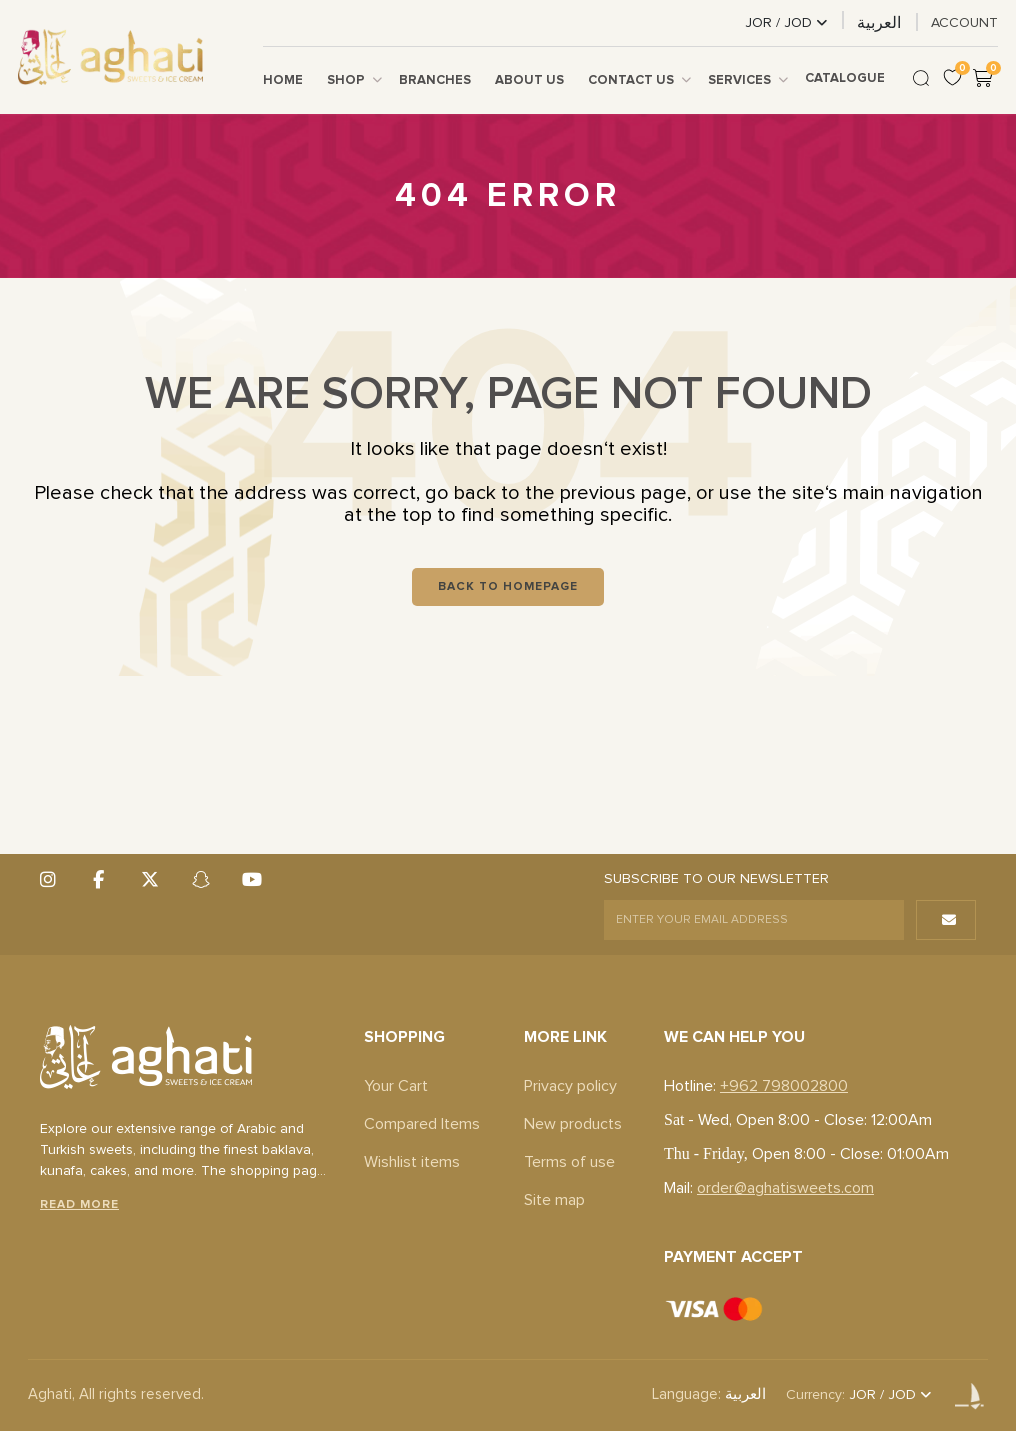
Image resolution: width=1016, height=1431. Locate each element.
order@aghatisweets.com (785, 1188)
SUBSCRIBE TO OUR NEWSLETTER (716, 879)
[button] (946, 920)
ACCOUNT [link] (964, 23)
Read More (79, 1205)
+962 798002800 (784, 1086)
